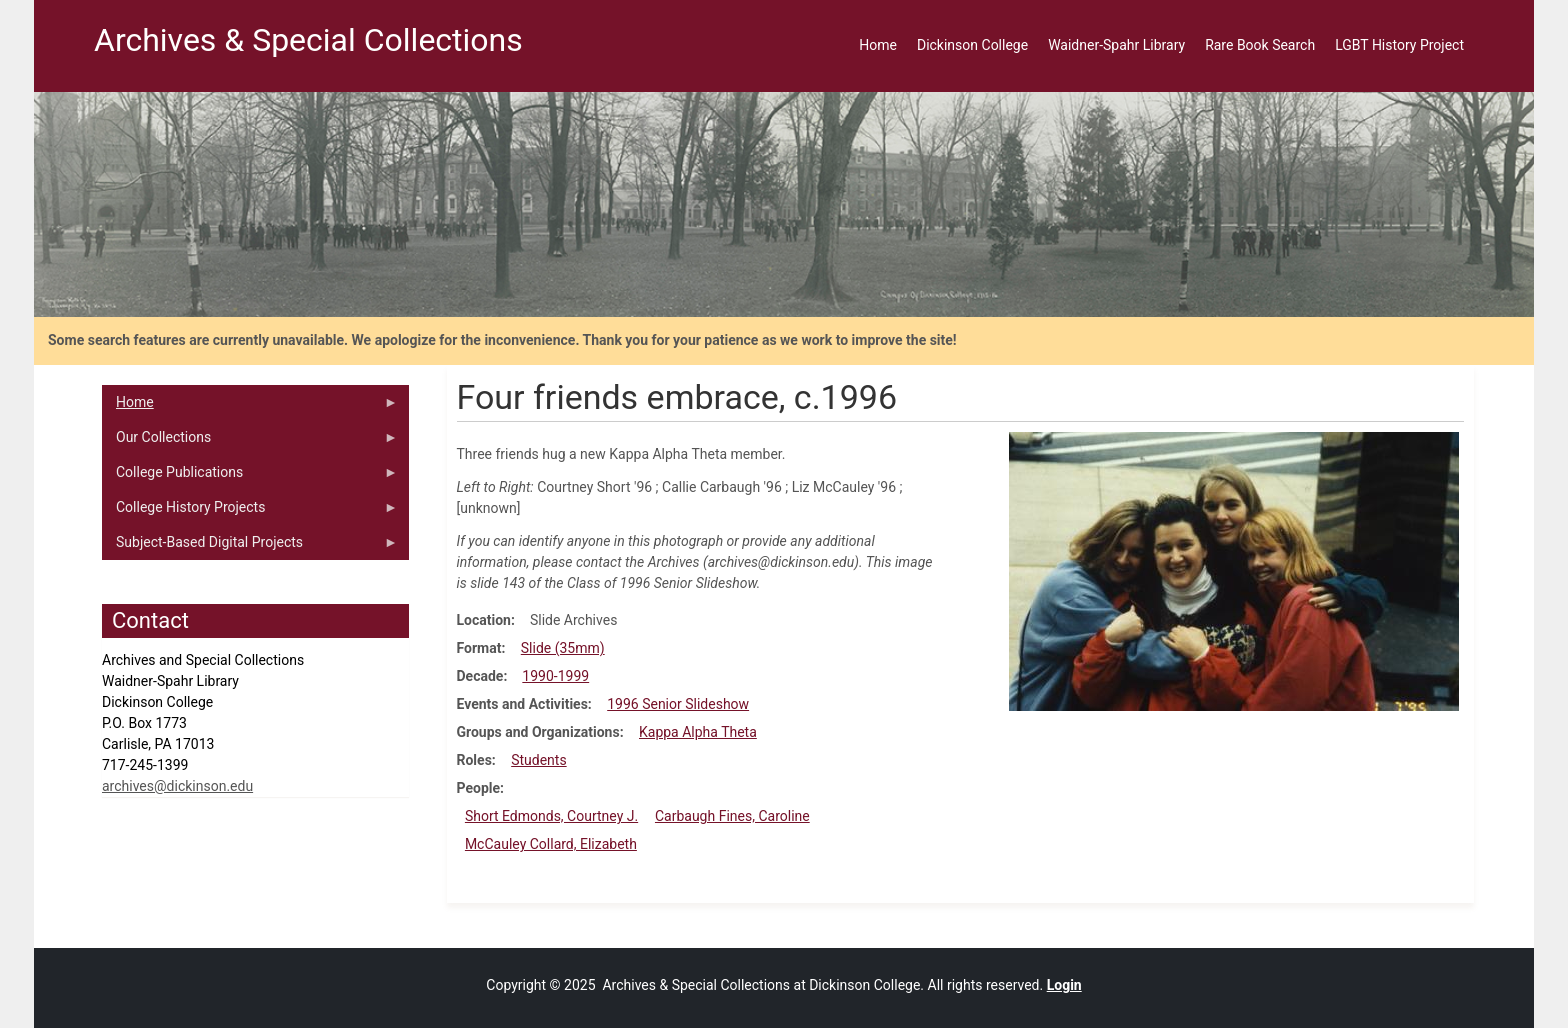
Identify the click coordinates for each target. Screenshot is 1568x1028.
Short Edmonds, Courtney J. (551, 816)
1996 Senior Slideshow (678, 704)
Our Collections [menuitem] (250, 442)
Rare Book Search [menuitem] (1260, 45)
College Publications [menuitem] (250, 477)
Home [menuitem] (878, 45)
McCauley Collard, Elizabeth (551, 844)
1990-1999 (555, 676)
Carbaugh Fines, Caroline (732, 816)
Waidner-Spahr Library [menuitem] (1116, 45)
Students (538, 760)
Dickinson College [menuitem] (972, 45)
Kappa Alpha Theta (698, 732)
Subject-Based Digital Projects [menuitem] (250, 547)
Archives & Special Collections (308, 40)
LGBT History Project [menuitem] (1399, 45)
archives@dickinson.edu (177, 786)
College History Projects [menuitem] (250, 512)
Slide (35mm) (563, 648)
